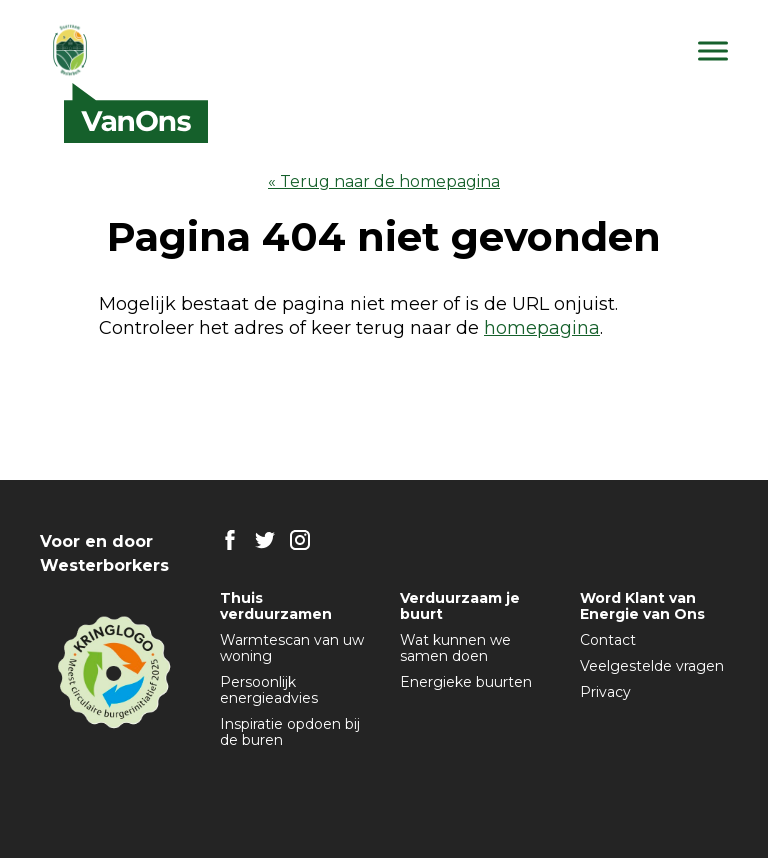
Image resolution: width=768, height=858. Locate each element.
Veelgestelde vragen (652, 666)
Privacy (605, 692)
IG (300, 540)
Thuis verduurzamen (276, 606)
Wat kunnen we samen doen (455, 648)
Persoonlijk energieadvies (269, 690)
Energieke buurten (466, 682)
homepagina (542, 328)
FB (230, 540)
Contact (608, 640)
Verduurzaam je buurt (460, 606)
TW (265, 540)
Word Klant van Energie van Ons (642, 606)
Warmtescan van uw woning (292, 648)
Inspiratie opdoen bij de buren (290, 732)
